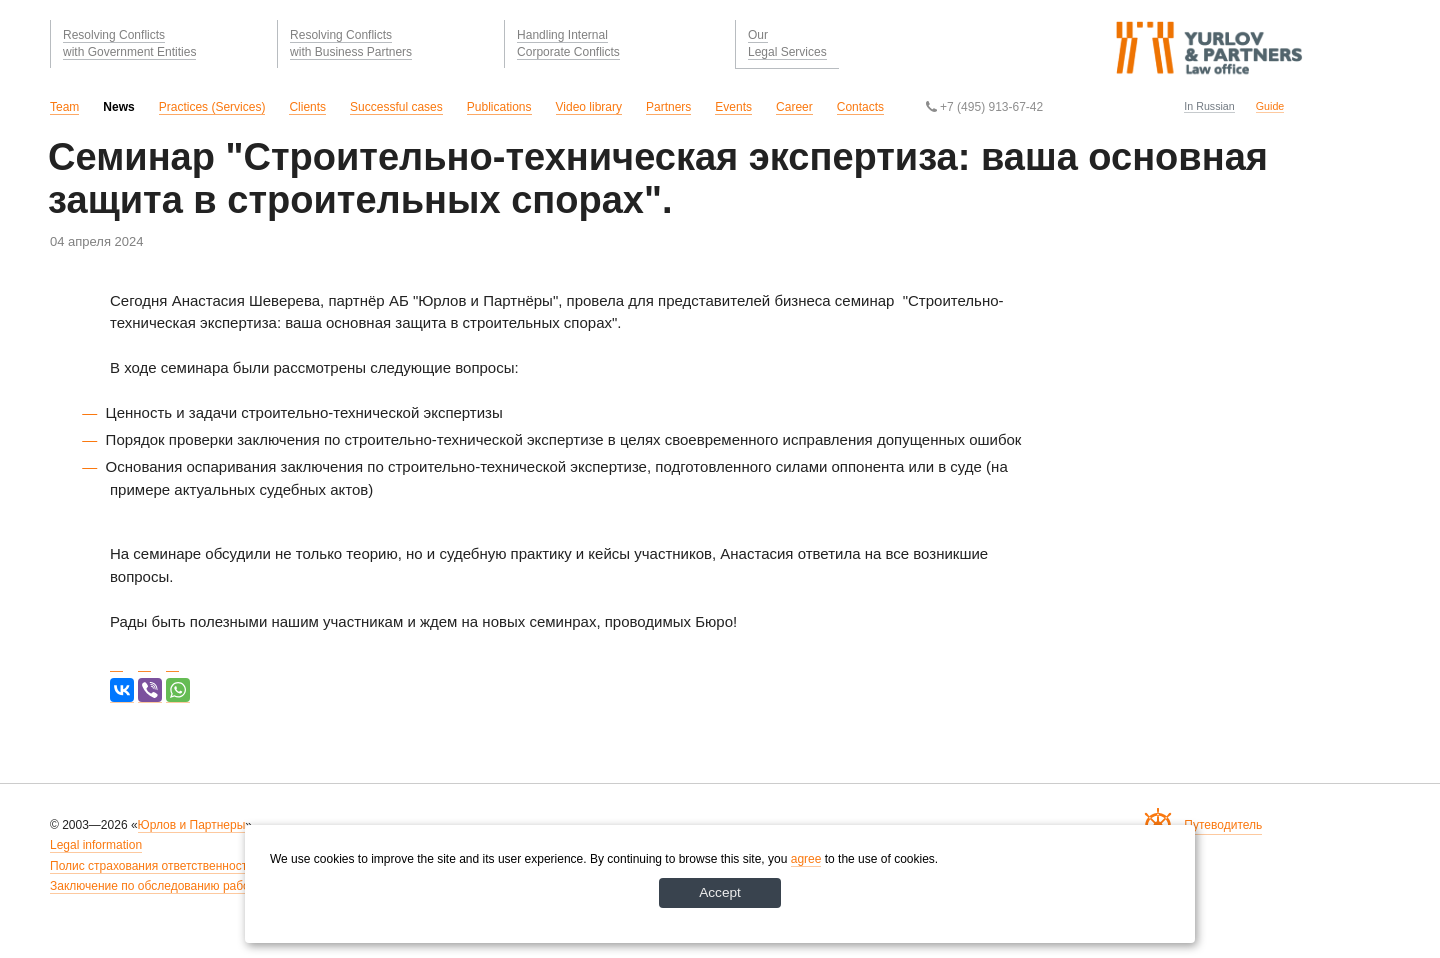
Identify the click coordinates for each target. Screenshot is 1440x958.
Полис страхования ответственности (152, 866)
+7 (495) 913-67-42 (984, 107)
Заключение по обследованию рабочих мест (174, 886)
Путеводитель (1223, 825)
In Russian (1209, 106)
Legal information (96, 845)
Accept (720, 892)
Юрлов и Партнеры (192, 825)
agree (806, 858)
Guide (1270, 106)
